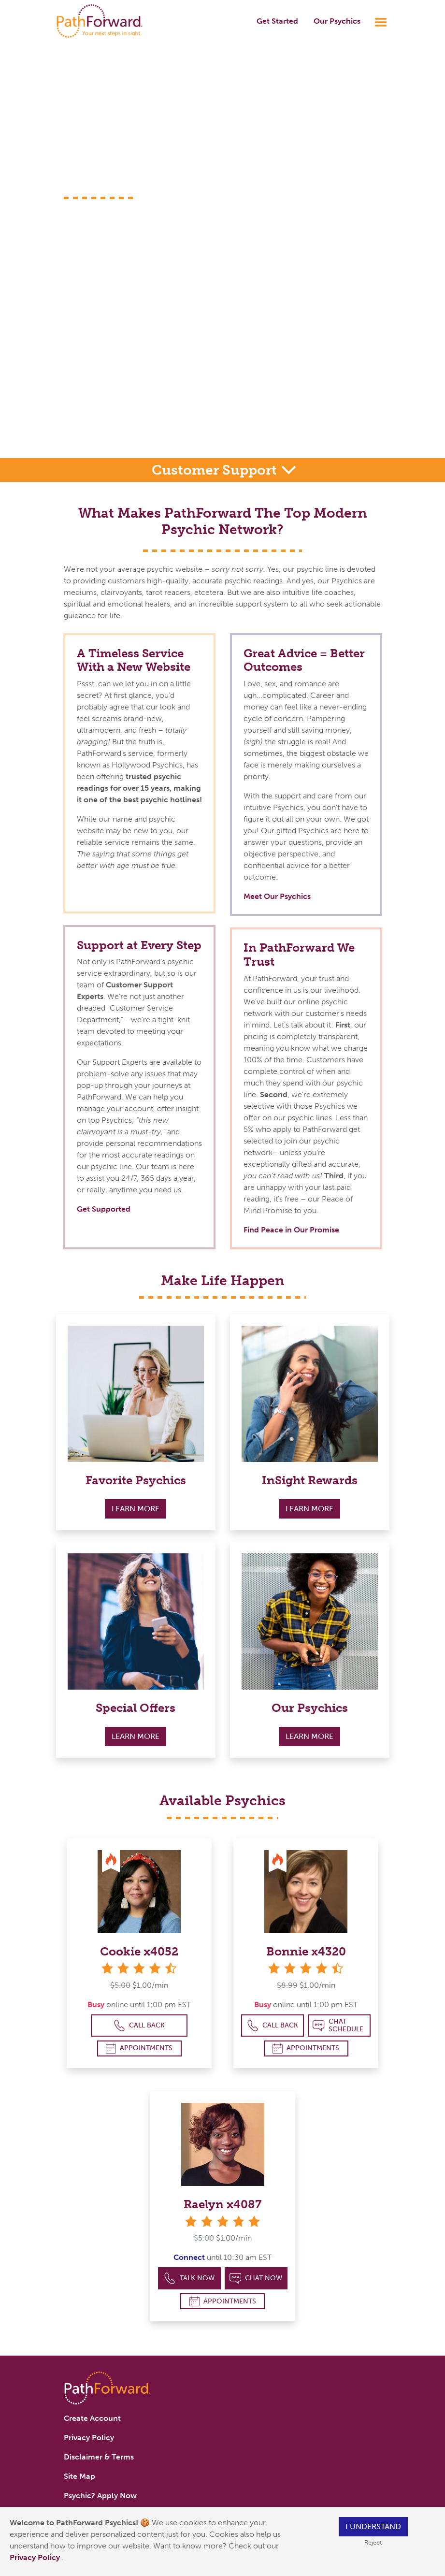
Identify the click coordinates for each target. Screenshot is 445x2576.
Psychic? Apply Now (100, 2495)
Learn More (135, 1508)
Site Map (79, 2476)
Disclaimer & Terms (99, 2456)
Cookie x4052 (139, 1951)
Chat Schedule (338, 2025)
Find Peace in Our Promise (291, 1229)
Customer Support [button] (216, 470)
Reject (373, 2542)
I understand (373, 2526)
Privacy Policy (36, 2557)
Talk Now (189, 2278)
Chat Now (256, 2278)
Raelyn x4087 (222, 2204)
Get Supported (103, 1209)
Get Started (277, 21)
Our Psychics (337, 21)
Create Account (92, 2418)
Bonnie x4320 (306, 1951)
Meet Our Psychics (277, 896)
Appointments (139, 2048)
